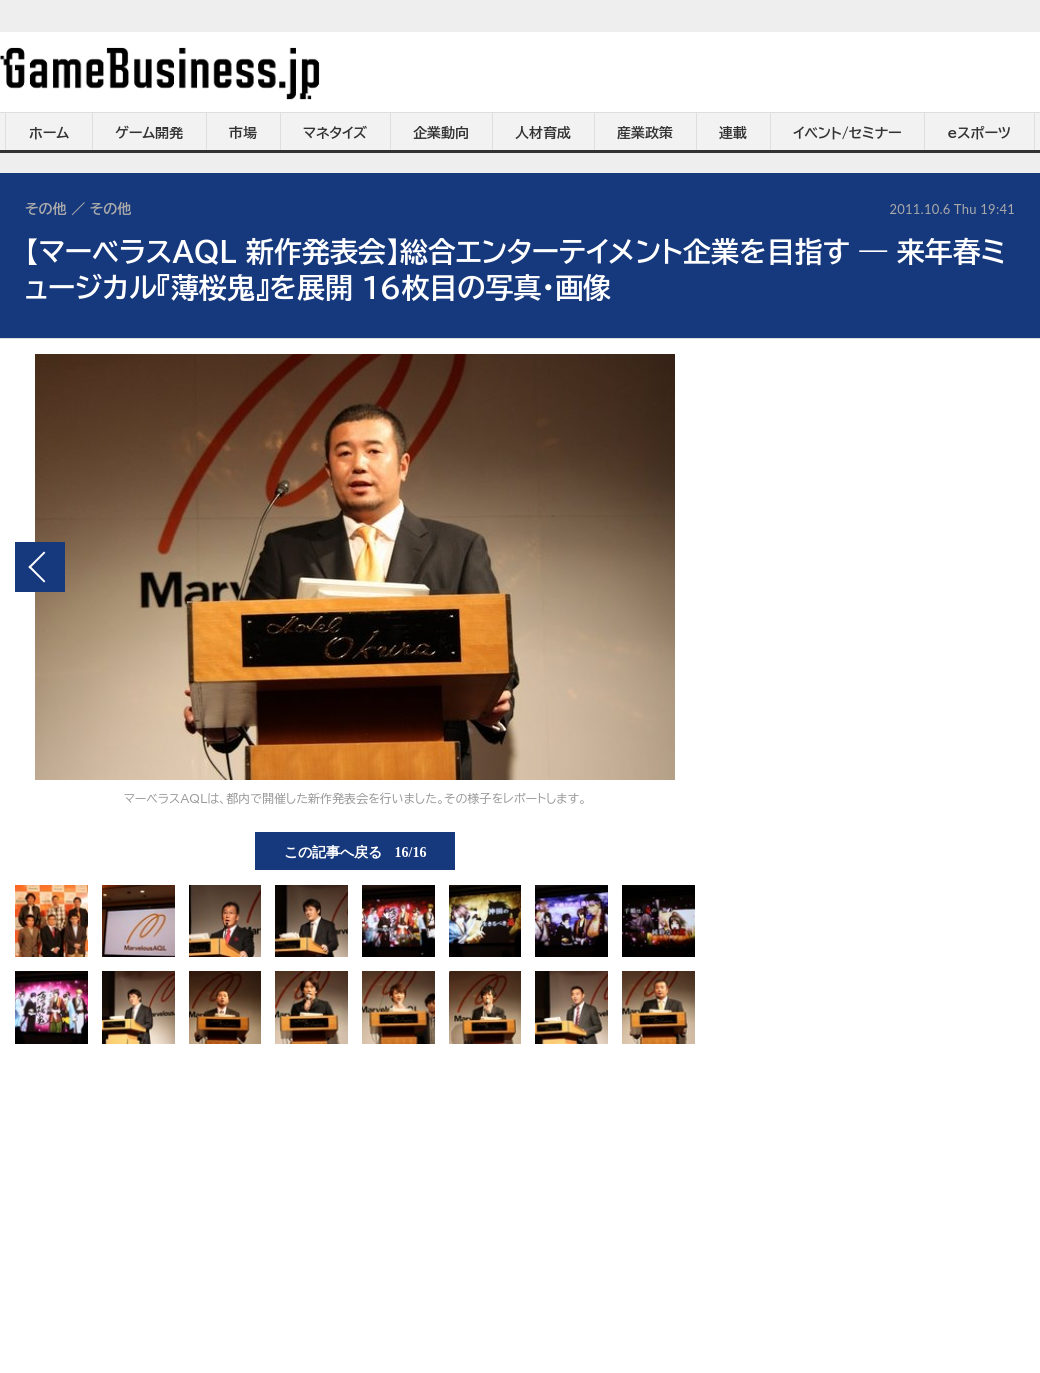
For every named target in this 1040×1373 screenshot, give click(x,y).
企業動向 (441, 133)
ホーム (49, 133)
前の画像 (40, 567)
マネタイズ (335, 133)
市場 (243, 133)
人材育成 (543, 133)
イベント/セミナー (847, 133)
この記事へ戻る (355, 851)
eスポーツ (979, 133)
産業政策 (645, 133)
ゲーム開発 (149, 133)
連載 (733, 133)
